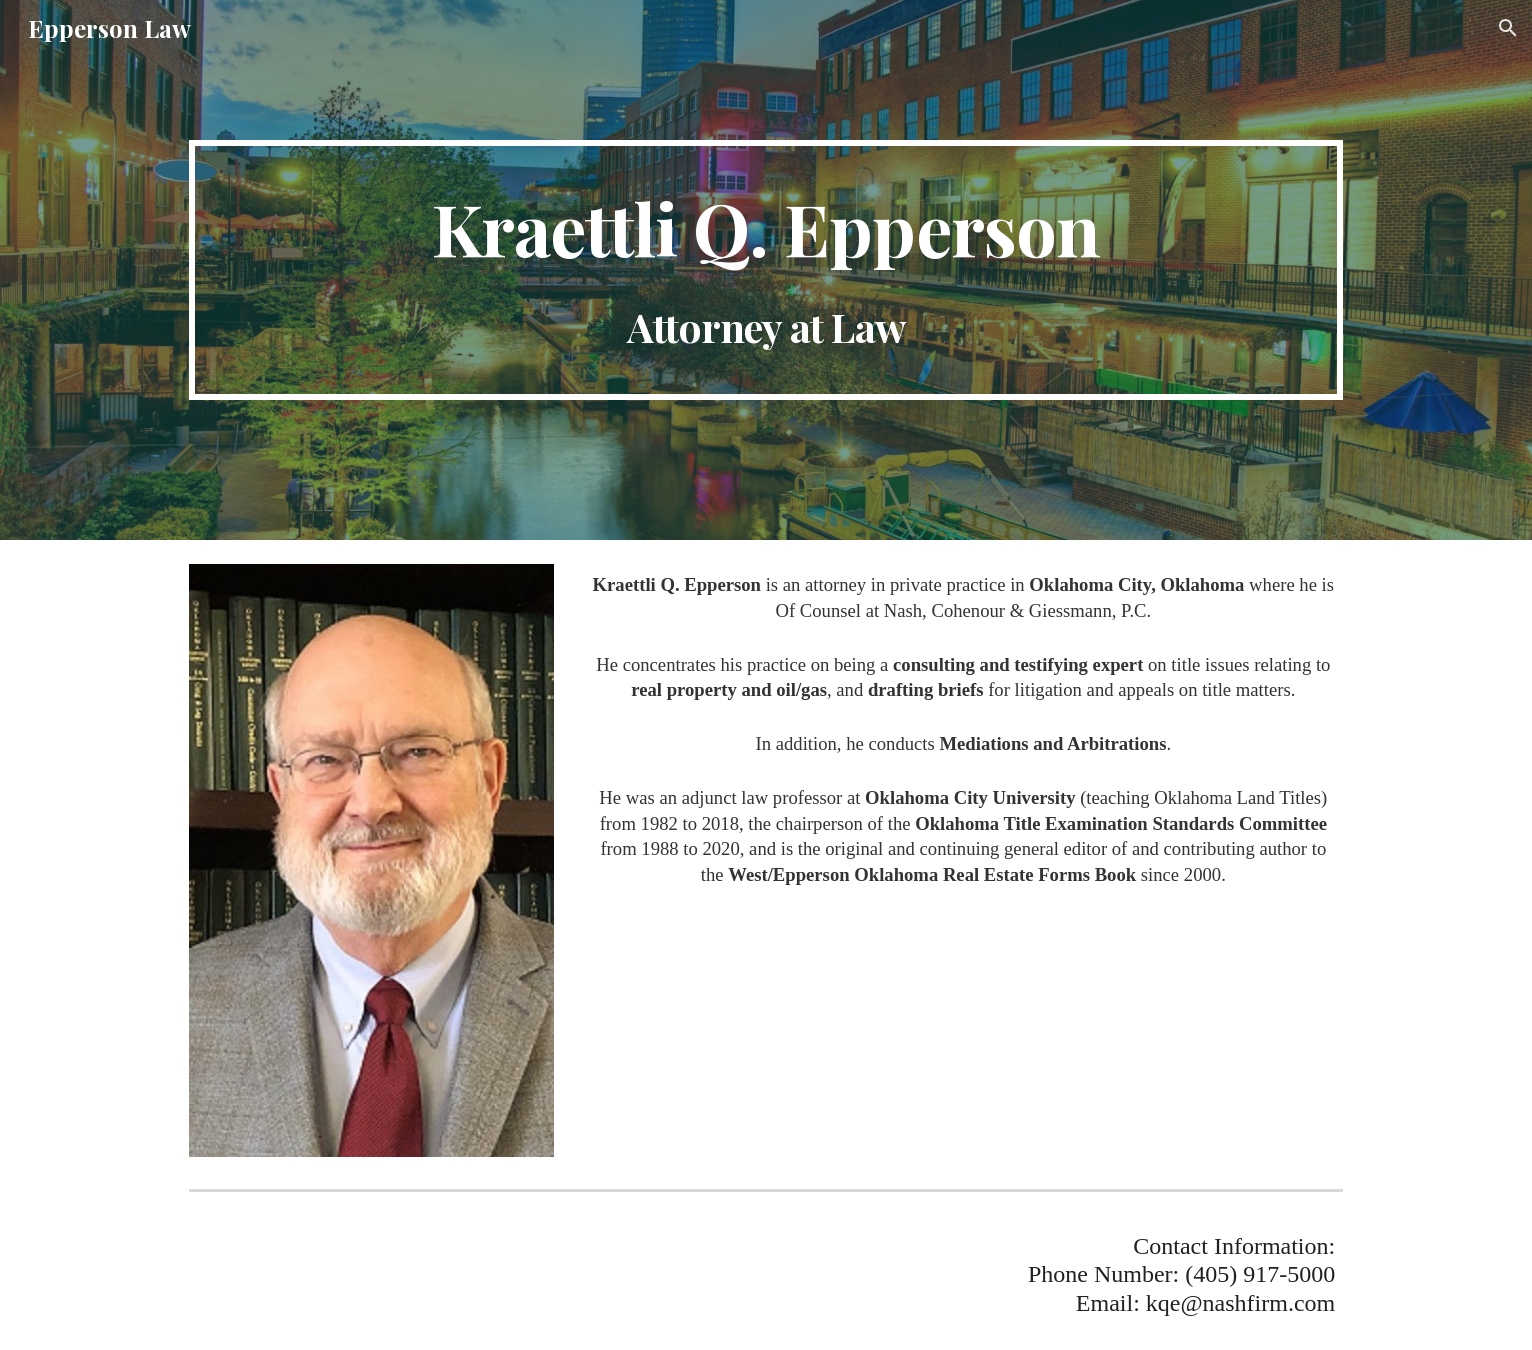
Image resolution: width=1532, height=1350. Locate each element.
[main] (766, 270)
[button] (1508, 28)
